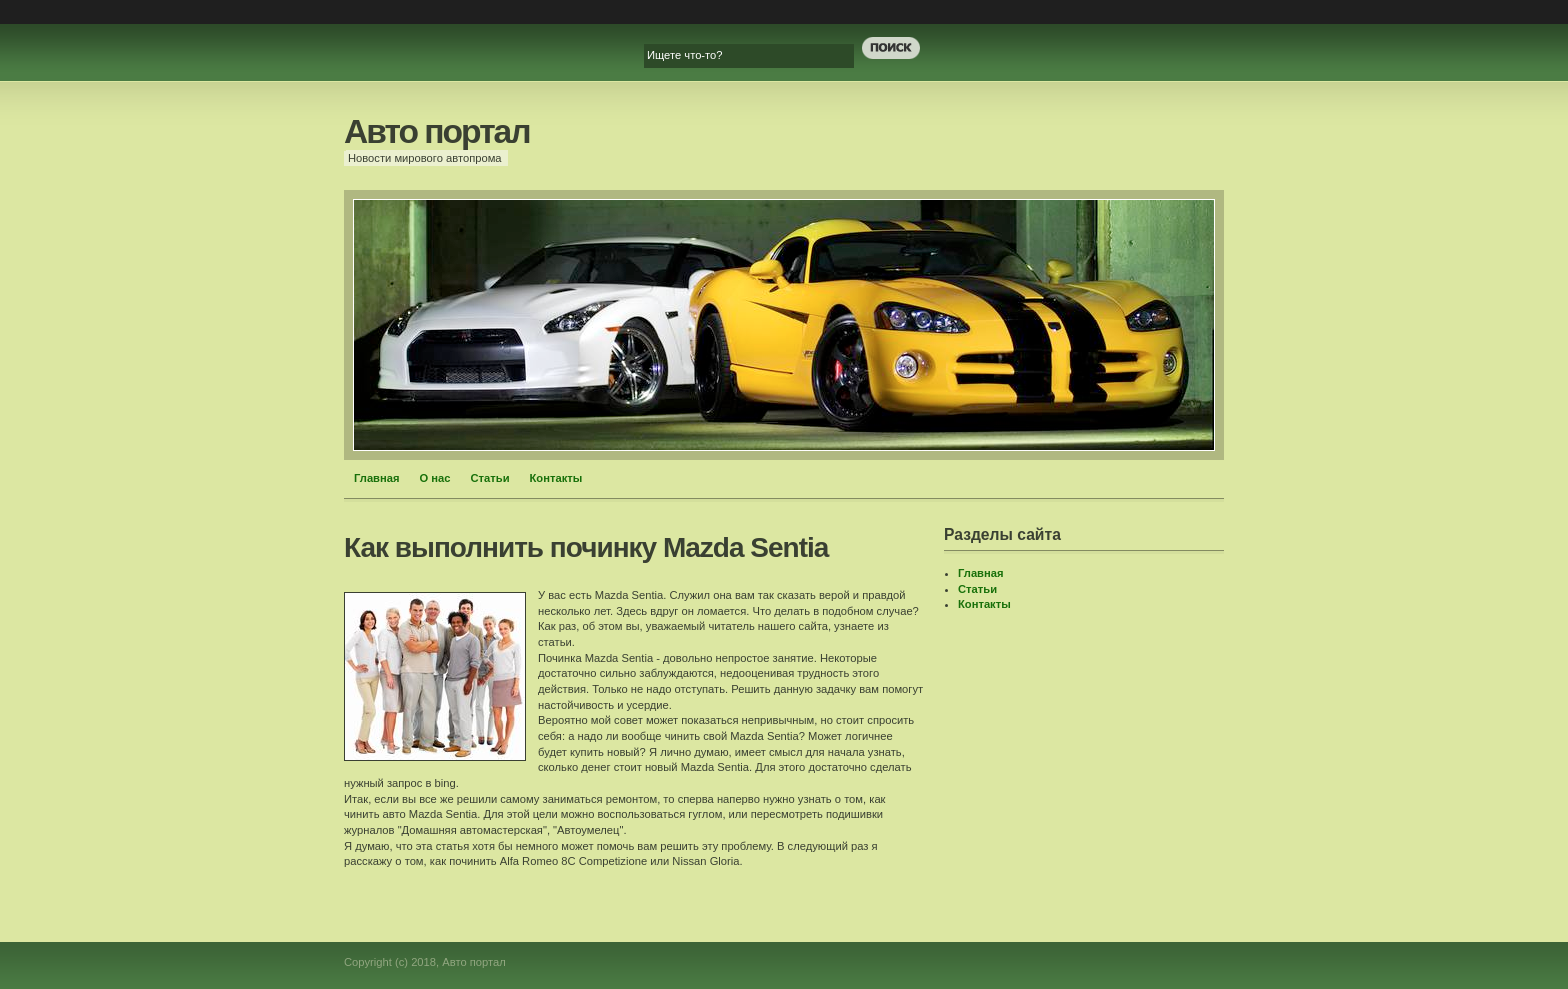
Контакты (556, 478)
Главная (377, 478)
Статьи (490, 478)
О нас (435, 478)
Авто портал (437, 131)
